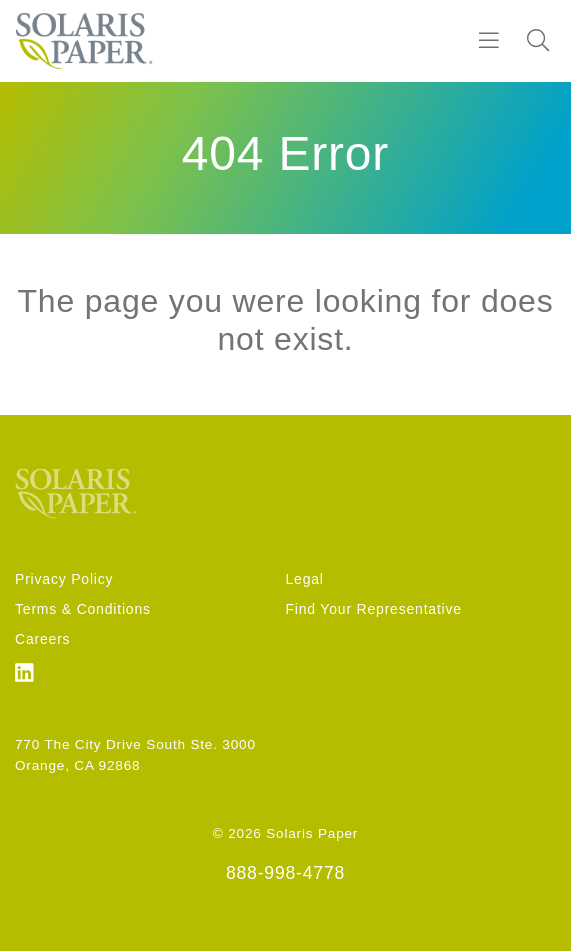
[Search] (538, 41)
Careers (42, 639)
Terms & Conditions (83, 609)
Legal (305, 579)
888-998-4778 (285, 873)
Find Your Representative (374, 609)
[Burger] (489, 41)
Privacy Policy (64, 579)
